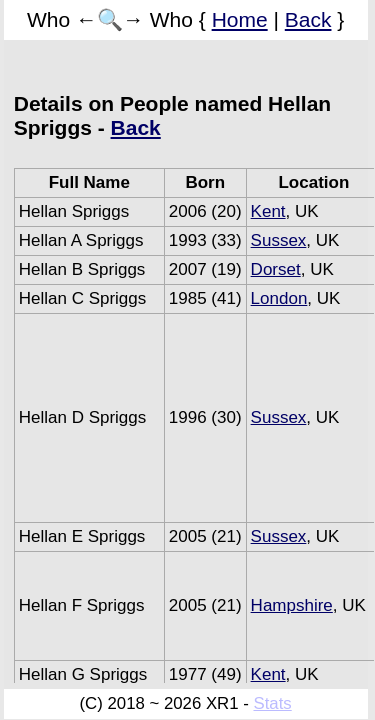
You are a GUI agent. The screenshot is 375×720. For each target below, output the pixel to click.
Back (308, 19)
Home (240, 19)
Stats (272, 703)
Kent (268, 211)
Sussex (279, 240)
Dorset (276, 269)
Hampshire (292, 605)
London (279, 298)
